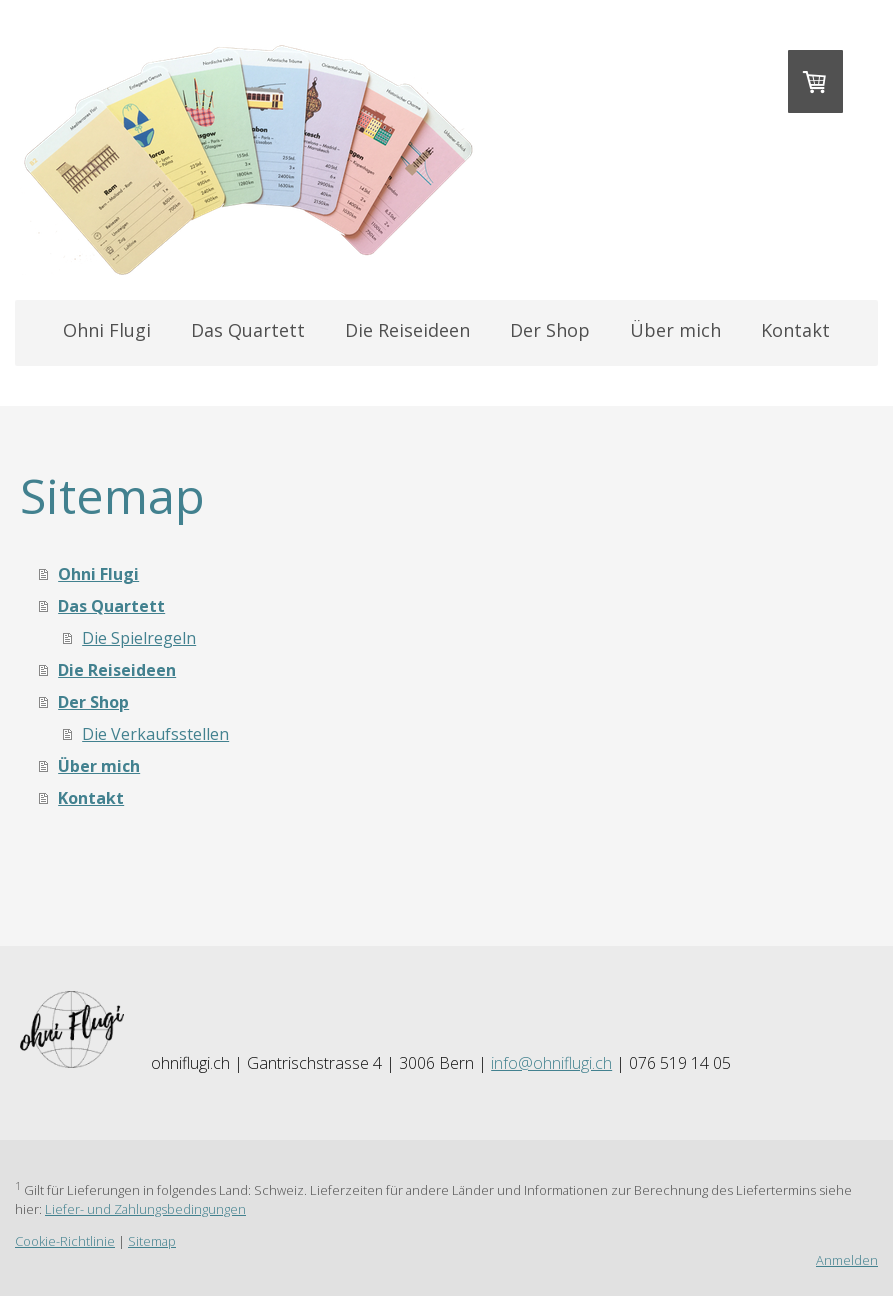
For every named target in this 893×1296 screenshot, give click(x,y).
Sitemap (152, 1241)
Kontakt (795, 330)
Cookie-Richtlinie (65, 1241)
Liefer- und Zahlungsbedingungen (145, 1209)
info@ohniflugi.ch (551, 1063)
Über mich (675, 330)
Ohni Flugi (107, 330)
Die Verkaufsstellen (155, 734)
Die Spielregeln (139, 638)
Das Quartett (248, 330)
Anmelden (847, 1260)
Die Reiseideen (407, 330)
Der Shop (550, 330)
